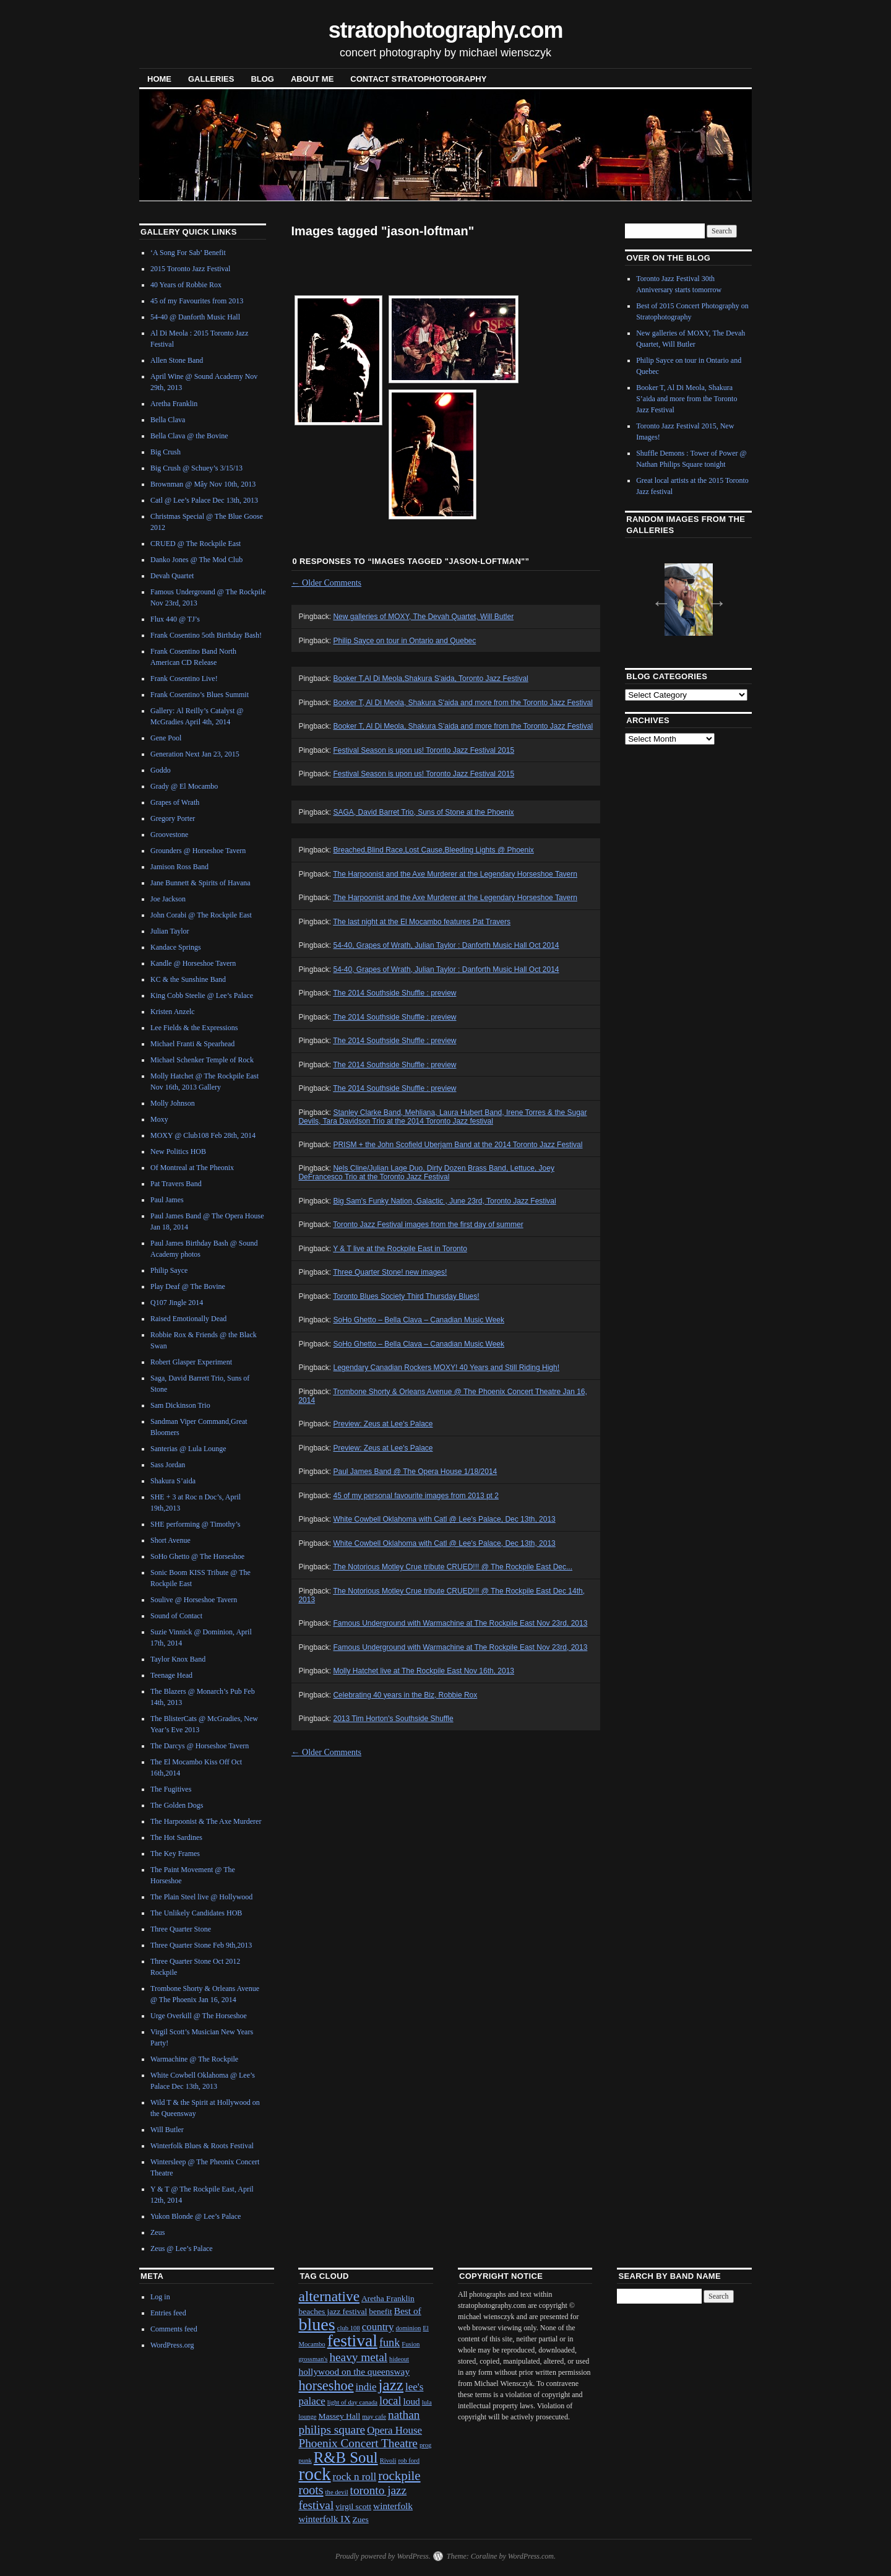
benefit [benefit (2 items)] (380, 2311)
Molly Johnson (172, 1103)
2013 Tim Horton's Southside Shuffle (393, 1718)
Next (713, 598)
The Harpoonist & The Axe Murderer (205, 1821)
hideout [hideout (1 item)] (399, 2359)
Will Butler (167, 2129)
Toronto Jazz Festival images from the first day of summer (428, 1224)
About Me (312, 79)
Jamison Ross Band (179, 866)
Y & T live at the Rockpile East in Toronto (400, 1248)
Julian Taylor (169, 931)
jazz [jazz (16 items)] (390, 2384)
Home (159, 79)
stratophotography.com (446, 30)
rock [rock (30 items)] (314, 2474)
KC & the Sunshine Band (188, 979)
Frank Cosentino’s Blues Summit (199, 694)
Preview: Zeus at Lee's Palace (383, 1424)
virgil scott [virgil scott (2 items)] (353, 2506)
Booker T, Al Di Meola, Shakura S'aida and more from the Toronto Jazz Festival (462, 702)
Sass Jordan (167, 1464)
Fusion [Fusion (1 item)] (411, 2344)
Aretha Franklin (173, 403)
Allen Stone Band (176, 360)
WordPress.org (172, 2345)
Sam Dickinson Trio (180, 1405)
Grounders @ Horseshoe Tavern (198, 850)
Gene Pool (165, 738)
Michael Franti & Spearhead (192, 1043)
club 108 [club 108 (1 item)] (348, 2328)
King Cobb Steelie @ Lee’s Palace (201, 995)
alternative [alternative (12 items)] (328, 2296)
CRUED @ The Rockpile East (195, 543)
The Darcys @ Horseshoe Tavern (199, 1745)
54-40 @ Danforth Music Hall (195, 317)
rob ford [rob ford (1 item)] (409, 2460)
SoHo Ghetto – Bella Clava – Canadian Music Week (418, 1320)
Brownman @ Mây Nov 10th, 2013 (203, 484)
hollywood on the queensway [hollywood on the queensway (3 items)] (354, 2371)
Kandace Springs (175, 947)
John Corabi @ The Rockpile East (201, 915)
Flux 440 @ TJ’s (175, 619)
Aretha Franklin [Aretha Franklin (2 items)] (388, 2298)
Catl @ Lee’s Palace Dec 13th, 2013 (204, 500)
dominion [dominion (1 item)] (408, 2328)
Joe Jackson (168, 899)
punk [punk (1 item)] (304, 2460)
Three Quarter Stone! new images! (390, 1272)
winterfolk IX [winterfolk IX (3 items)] (324, 2518)
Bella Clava (167, 419)
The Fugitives (170, 1789)
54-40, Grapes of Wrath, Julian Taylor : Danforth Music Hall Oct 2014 (446, 945)
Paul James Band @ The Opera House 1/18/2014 (415, 1471)
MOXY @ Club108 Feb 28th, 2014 (203, 1135)
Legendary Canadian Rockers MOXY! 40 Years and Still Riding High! (446, 1367)
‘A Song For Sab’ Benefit (188, 252)
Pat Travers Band (176, 1183)
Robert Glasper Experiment (191, 1362)
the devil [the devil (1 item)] (336, 2492)
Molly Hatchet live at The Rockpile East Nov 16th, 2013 (423, 1671)
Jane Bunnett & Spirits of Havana (200, 882)
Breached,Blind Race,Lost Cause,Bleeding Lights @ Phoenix (433, 850)
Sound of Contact (176, 1615)
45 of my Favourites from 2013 (196, 301)
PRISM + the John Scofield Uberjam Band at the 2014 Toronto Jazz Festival (457, 1144)
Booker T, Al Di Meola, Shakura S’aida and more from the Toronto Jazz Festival (463, 726)
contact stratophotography (418, 79)
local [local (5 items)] (390, 2401)
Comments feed (173, 2329)
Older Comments (326, 583)
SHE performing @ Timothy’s (195, 1524)
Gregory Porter (172, 818)
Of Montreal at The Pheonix (192, 1167)
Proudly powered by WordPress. (383, 2556)
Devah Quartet (172, 575)
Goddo (160, 770)
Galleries (211, 79)
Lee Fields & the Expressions (194, 1027)
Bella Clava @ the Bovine (189, 436)
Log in (160, 2296)
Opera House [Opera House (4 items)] (394, 2430)
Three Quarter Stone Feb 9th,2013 (201, 1945)
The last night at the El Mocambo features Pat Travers (421, 921)
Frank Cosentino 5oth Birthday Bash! (206, 635)
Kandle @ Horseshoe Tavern (193, 963)
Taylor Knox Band (177, 1659)
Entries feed (168, 2313)
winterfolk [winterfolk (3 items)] (393, 2505)
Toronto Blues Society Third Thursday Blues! (406, 1296)
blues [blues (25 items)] (316, 2324)
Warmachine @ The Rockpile (194, 2059)
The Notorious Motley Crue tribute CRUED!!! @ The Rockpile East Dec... (452, 1567)
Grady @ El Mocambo (184, 786)
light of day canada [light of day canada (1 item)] (352, 2402)
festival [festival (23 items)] (352, 2340)
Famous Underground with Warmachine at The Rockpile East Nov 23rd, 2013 (460, 1623)
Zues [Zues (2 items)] (361, 2519)
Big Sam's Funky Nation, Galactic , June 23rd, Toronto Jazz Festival (444, 1201)
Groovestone (169, 834)
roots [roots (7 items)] (310, 2490)
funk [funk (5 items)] (389, 2342)
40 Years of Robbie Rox (186, 284)
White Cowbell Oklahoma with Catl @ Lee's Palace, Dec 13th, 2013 (444, 1519)
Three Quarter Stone (180, 1929)
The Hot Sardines (176, 1837)
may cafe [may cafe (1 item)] (374, 2416)
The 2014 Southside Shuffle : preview (394, 993)
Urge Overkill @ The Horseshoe (198, 2015)
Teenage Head (171, 1675)
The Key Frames (175, 1853)
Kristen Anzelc (172, 1011)
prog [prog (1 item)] (426, 2445)
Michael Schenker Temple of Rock (202, 1060)
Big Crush (165, 452)
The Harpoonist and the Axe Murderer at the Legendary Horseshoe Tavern (455, 874)
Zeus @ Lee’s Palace (181, 2248)
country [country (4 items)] (378, 2327)
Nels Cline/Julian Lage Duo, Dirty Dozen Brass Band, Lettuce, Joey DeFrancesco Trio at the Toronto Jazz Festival (426, 1172)
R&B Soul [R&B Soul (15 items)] (346, 2457)
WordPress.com (531, 2556)
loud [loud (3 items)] (411, 2401)
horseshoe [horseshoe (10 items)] (325, 2385)
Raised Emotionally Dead (188, 1318)
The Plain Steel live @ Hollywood (201, 1897)
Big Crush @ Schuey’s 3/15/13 (196, 468)
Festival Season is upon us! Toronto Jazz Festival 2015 (423, 750)
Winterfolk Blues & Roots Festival (202, 2145)
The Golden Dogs (176, 1805)
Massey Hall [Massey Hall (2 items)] (340, 2416)
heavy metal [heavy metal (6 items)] (358, 2357)
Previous (658, 598)
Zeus (157, 2232)
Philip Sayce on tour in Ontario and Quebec (404, 640)
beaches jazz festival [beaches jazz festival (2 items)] (332, 2311)
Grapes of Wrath (174, 802)
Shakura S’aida (173, 1481)
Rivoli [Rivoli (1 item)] (388, 2460)
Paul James (167, 1199)
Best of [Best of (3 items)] (407, 2310)
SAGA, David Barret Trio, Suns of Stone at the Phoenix (423, 812)
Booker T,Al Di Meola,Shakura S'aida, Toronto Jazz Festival (430, 678)
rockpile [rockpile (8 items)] (399, 2475)
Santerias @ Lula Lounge (188, 1448)
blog (262, 79)
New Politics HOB (178, 1151)
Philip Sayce (168, 1270)
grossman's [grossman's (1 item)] (312, 2359)
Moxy (159, 1119)
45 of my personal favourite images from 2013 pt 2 (415, 1495)
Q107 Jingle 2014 (176, 1302)
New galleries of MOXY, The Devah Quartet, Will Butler (423, 616)
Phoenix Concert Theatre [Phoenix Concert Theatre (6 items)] (357, 2443)
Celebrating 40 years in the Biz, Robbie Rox (405, 1695)
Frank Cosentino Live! (184, 678)
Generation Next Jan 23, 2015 (194, 754)
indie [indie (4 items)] (366, 2387)
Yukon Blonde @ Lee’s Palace (195, 2216)
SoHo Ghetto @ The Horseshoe (197, 1556)
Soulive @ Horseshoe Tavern (193, 1599)
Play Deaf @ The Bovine (187, 1286)
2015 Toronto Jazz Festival (190, 268)
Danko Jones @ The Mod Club (196, 559)
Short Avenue (170, 1540)
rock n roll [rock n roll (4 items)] (355, 2477)
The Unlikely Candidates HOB (196, 1913)
